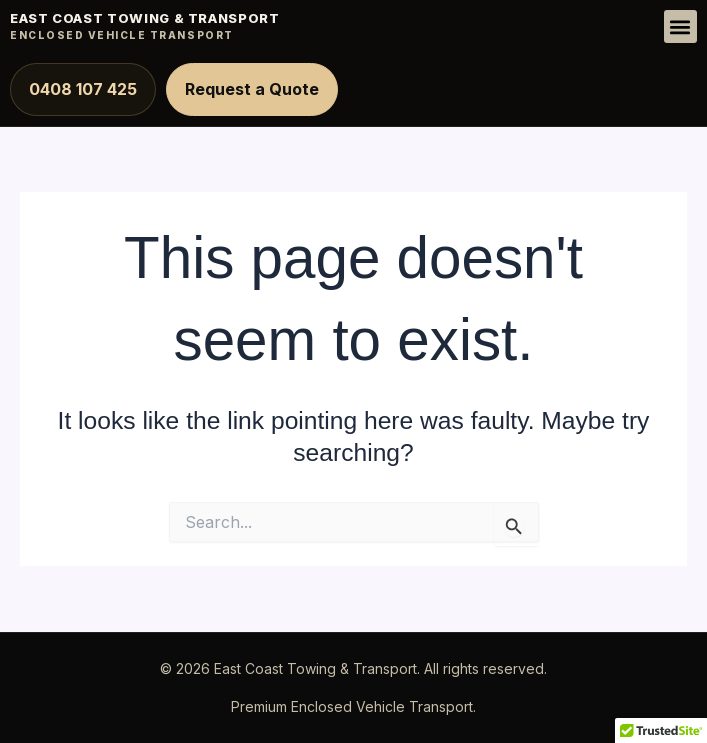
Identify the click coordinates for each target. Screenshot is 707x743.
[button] (680, 26)
